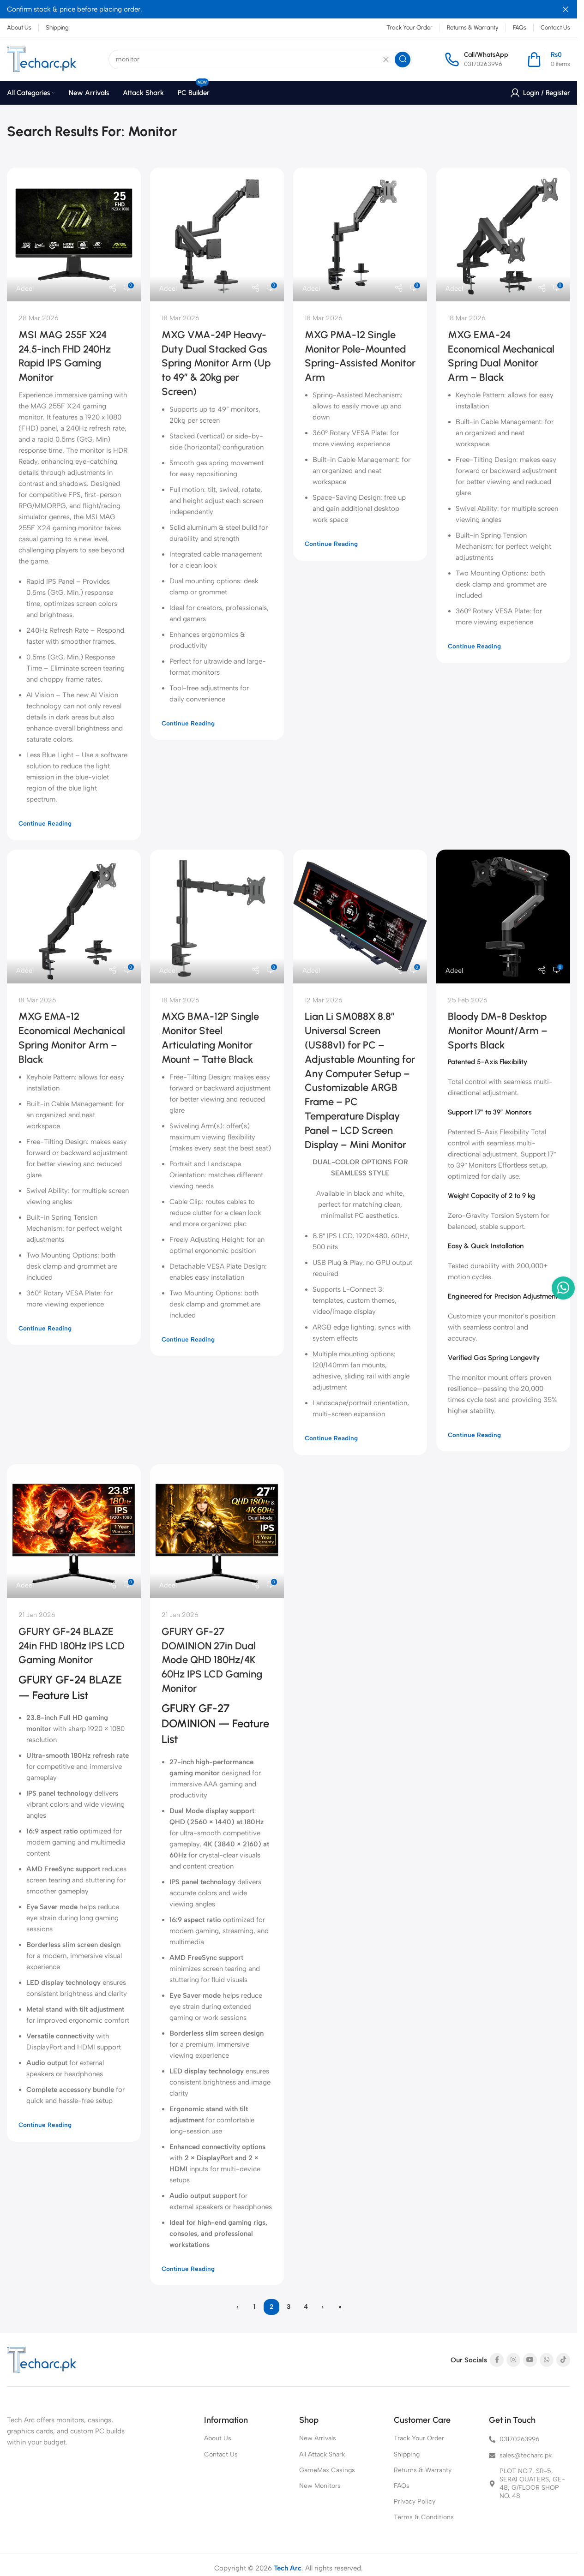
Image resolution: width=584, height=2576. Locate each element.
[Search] (260, 59)
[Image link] (41, 2359)
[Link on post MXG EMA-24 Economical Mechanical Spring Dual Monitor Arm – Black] (503, 234)
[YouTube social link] (530, 2360)
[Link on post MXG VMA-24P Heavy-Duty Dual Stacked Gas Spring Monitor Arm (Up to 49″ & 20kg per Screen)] (217, 234)
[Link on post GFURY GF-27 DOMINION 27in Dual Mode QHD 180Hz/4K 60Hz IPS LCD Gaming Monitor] (217, 1531)
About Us (217, 2438)
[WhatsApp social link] (547, 2360)
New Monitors (320, 2486)
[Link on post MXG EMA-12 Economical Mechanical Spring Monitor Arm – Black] (74, 916)
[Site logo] (41, 59)
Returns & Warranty (423, 2470)
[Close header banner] (565, 9)
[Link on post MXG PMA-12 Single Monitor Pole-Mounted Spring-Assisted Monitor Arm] (360, 234)
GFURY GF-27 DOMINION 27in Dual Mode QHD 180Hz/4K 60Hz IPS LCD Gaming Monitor (212, 1660)
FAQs (401, 2486)
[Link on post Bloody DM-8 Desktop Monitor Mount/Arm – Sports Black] (503, 916)
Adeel (25, 288)
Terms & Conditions (424, 2517)
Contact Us (221, 2454)
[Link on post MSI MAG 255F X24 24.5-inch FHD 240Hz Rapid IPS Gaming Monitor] (74, 234)
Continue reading (45, 823)
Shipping (407, 2454)
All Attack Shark (322, 2454)
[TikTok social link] (563, 2360)
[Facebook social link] (497, 2360)
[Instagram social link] (513, 2360)
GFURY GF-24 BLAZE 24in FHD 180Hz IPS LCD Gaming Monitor (71, 1645)
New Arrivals (317, 2438)
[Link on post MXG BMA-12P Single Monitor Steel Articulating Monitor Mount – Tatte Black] (217, 916)
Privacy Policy (414, 2501)
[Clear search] (386, 59)
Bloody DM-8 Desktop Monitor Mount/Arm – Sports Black (498, 1030)
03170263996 (483, 63)
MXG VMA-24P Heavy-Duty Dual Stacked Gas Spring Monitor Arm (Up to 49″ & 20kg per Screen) (216, 363)
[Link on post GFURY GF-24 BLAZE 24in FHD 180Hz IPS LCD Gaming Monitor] (74, 1531)
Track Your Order (419, 2438)
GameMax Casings (327, 2470)
